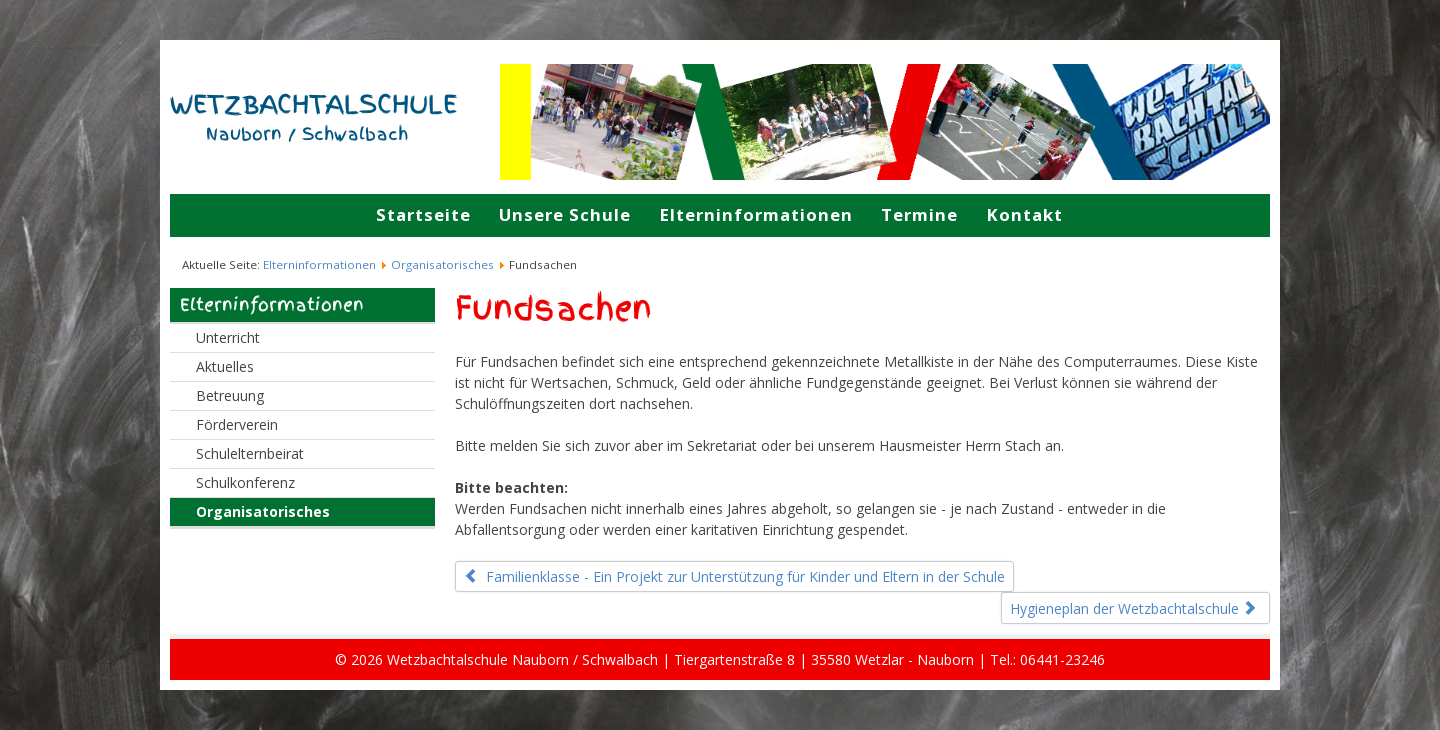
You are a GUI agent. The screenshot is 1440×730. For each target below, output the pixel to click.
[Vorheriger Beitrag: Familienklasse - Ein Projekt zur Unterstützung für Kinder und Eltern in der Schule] (734, 576)
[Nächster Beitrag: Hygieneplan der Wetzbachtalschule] (1135, 607)
